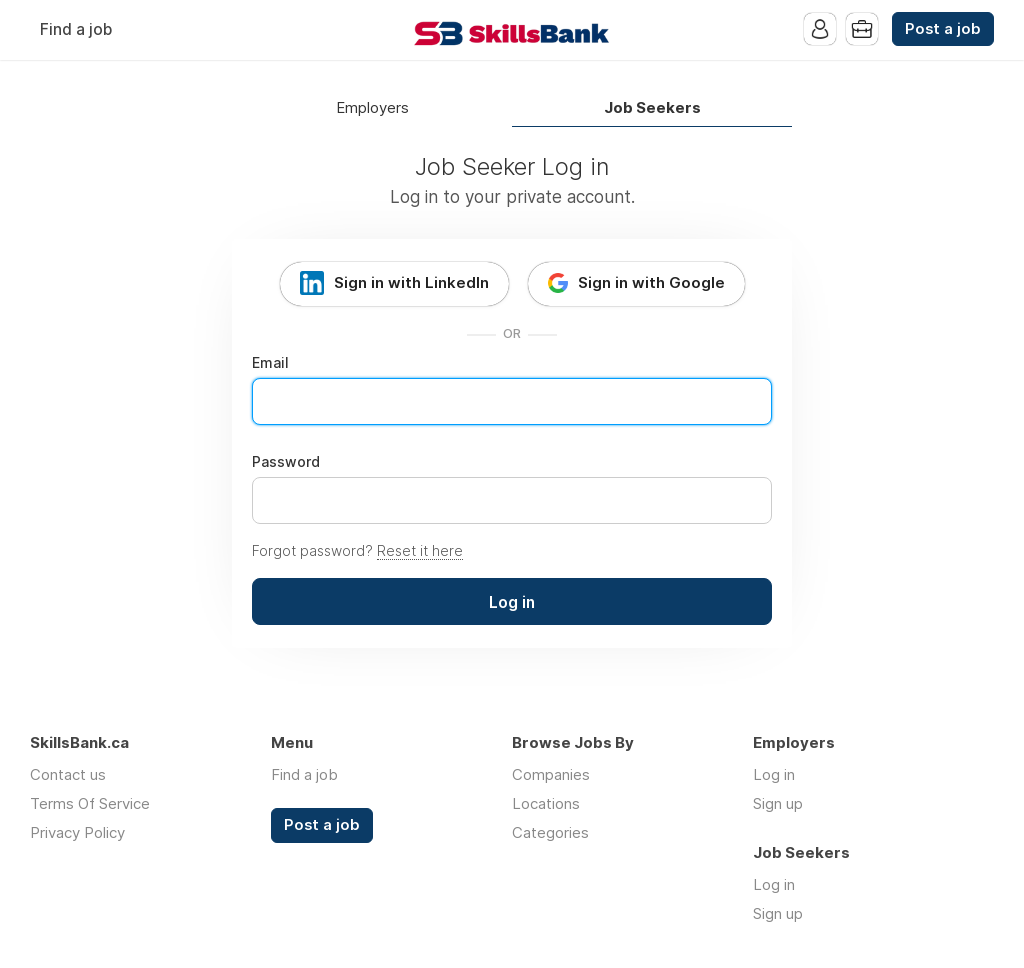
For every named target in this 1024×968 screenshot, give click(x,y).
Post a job (943, 29)
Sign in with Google (651, 282)
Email (270, 363)
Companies (551, 774)
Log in (774, 774)
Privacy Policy (77, 832)
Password (286, 462)
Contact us (68, 774)
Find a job (76, 29)
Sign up (778, 803)
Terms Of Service (90, 803)
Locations (546, 803)
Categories (550, 832)
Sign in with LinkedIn (411, 282)
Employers (372, 108)
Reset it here (420, 550)
